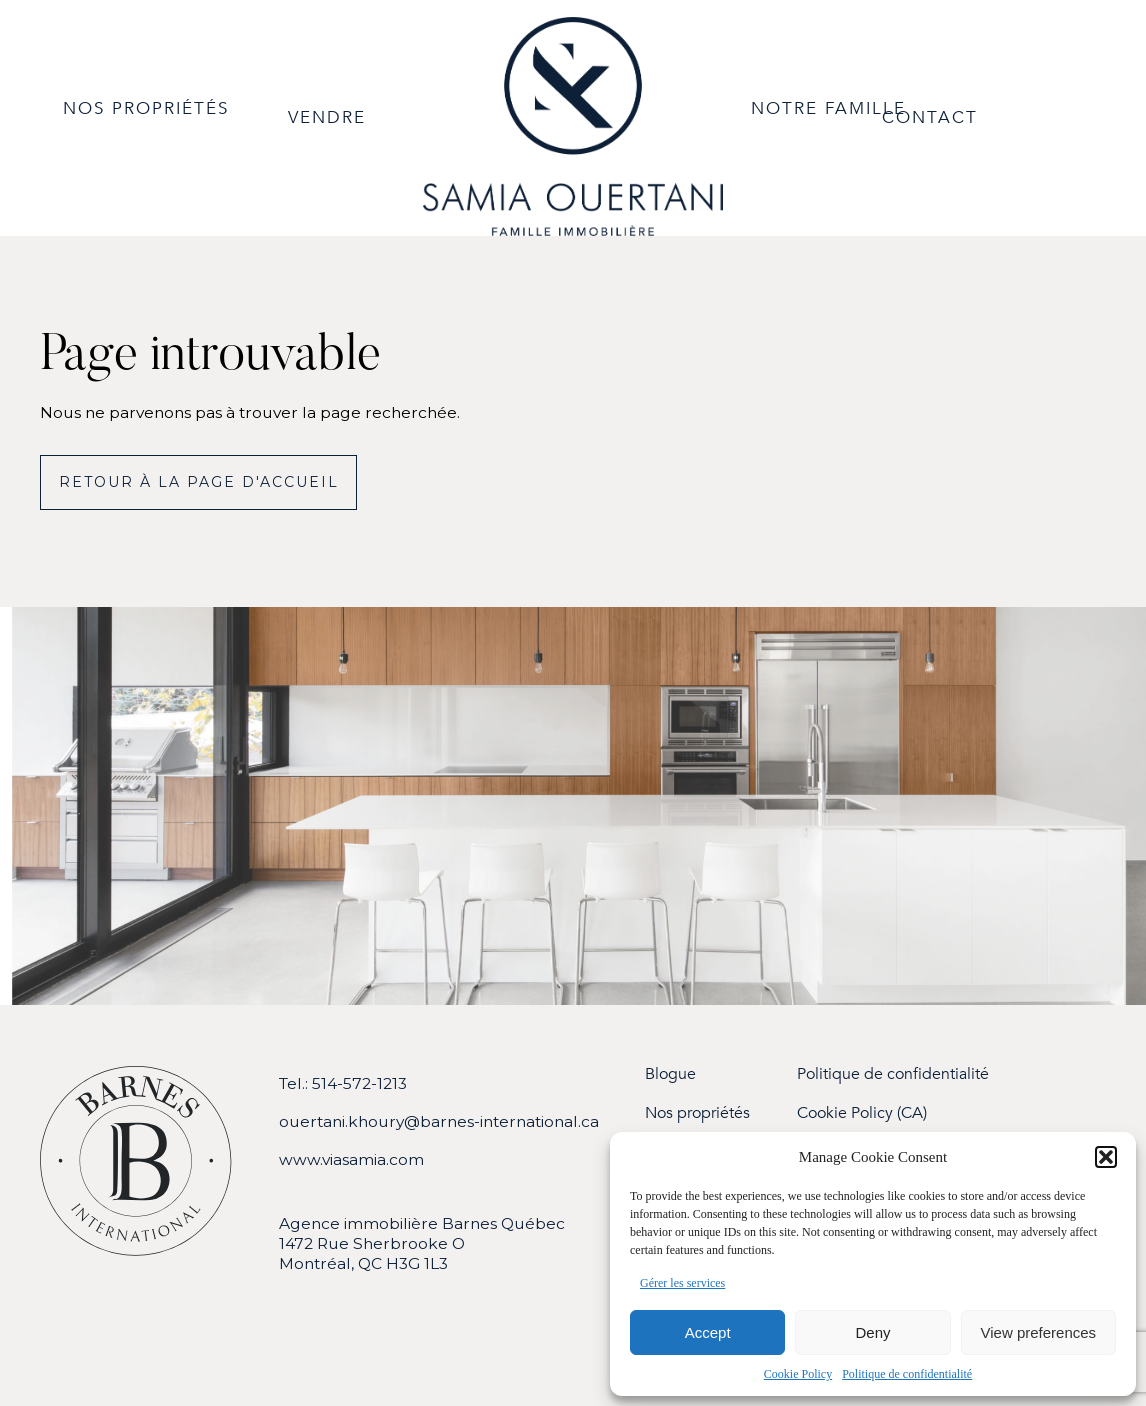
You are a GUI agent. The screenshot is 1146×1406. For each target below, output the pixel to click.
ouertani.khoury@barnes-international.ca (439, 1121)
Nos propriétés (697, 1113)
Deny (872, 1332)
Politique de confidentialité (907, 1374)
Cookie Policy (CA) (862, 1113)
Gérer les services (682, 1283)
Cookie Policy (798, 1374)
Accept (708, 1332)
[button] (1106, 1157)
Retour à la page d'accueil (199, 482)
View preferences (1039, 1332)
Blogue (670, 1074)
